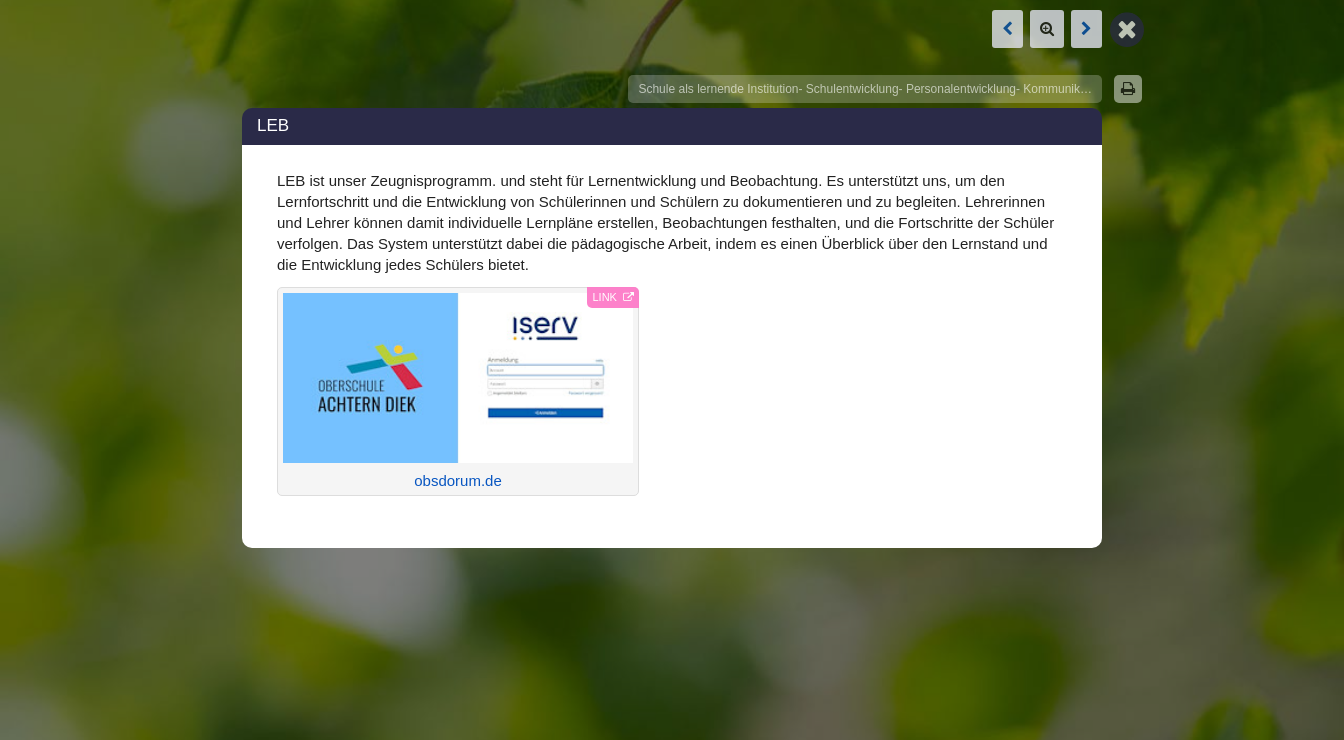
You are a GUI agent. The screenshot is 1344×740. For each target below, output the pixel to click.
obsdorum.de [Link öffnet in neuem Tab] (458, 391)
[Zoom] (1047, 29)
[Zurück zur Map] (1127, 28)
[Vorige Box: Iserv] (1007, 29)
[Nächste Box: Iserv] (1086, 29)
